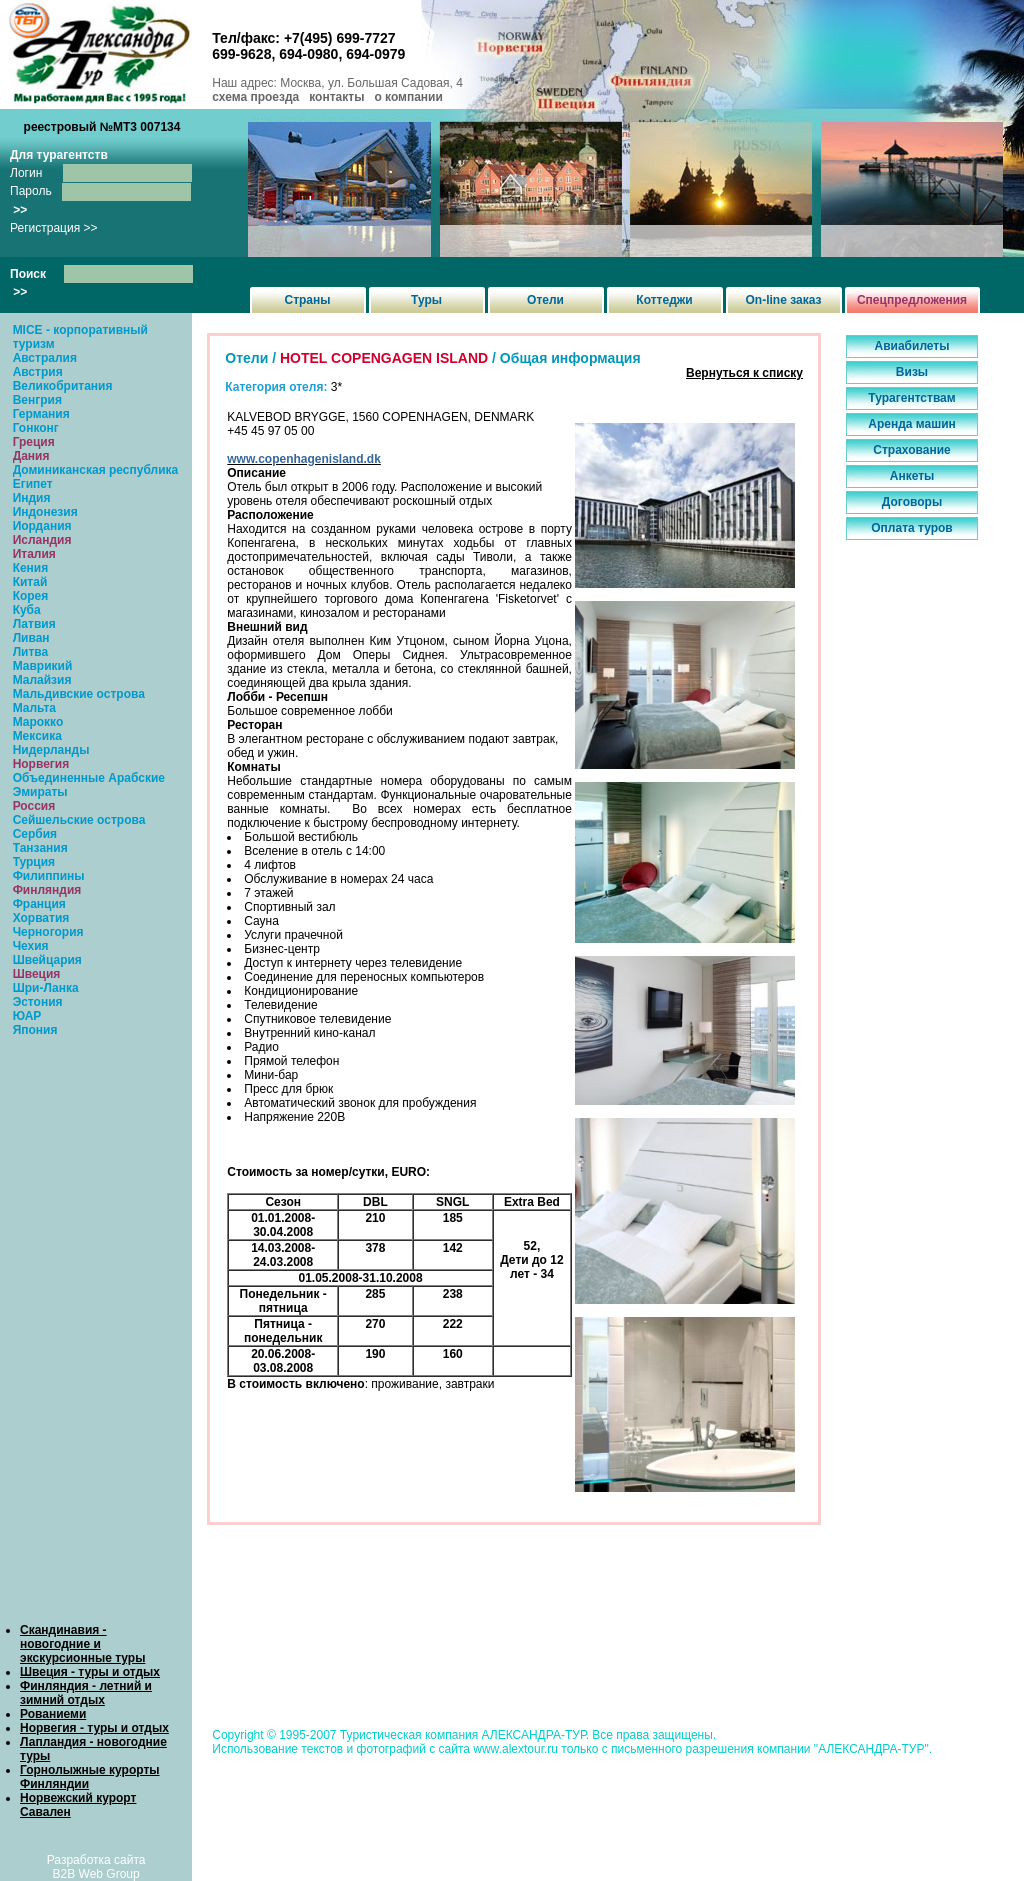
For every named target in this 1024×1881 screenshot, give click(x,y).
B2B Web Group (96, 1874)
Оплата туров (912, 528)
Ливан (31, 638)
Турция (34, 862)
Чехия (31, 946)
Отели (545, 300)
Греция (34, 442)
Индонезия (45, 512)
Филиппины (49, 876)
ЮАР (27, 1016)
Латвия (34, 624)
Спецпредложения (912, 300)
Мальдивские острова (79, 694)
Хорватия (41, 918)
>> (20, 210)
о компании (408, 97)
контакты (336, 97)
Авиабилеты (912, 346)
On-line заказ (784, 300)
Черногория (48, 932)
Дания (31, 456)
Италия (34, 554)
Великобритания (63, 386)
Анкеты (912, 476)
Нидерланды (51, 750)
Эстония (38, 1002)
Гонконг (36, 428)
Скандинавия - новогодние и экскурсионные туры (82, 1644)
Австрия (38, 372)
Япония (35, 1030)
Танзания (40, 848)
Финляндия (47, 890)
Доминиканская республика (96, 470)
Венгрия (37, 400)
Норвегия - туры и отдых (94, 1728)
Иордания (42, 526)
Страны (307, 300)
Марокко (38, 722)
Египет (33, 484)
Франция (39, 904)
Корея (31, 596)
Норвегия (41, 764)
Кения (31, 568)
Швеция (37, 974)
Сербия (35, 834)
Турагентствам (911, 398)
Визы (912, 372)
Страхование (911, 450)
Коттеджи (664, 300)
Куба (27, 610)
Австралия (45, 358)
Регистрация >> (54, 228)
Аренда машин (912, 424)
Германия (41, 414)
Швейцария (47, 960)
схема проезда (255, 97)
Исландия (42, 540)
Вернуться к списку (744, 373)
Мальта (34, 708)
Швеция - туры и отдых (90, 1672)
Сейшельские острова (79, 820)
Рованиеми (53, 1714)
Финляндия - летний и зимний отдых (86, 1693)
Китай (30, 582)
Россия (34, 806)
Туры (426, 300)
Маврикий (43, 666)
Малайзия (42, 680)
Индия (32, 498)
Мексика (37, 736)
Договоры (912, 502)
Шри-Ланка (46, 988)
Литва (31, 652)
